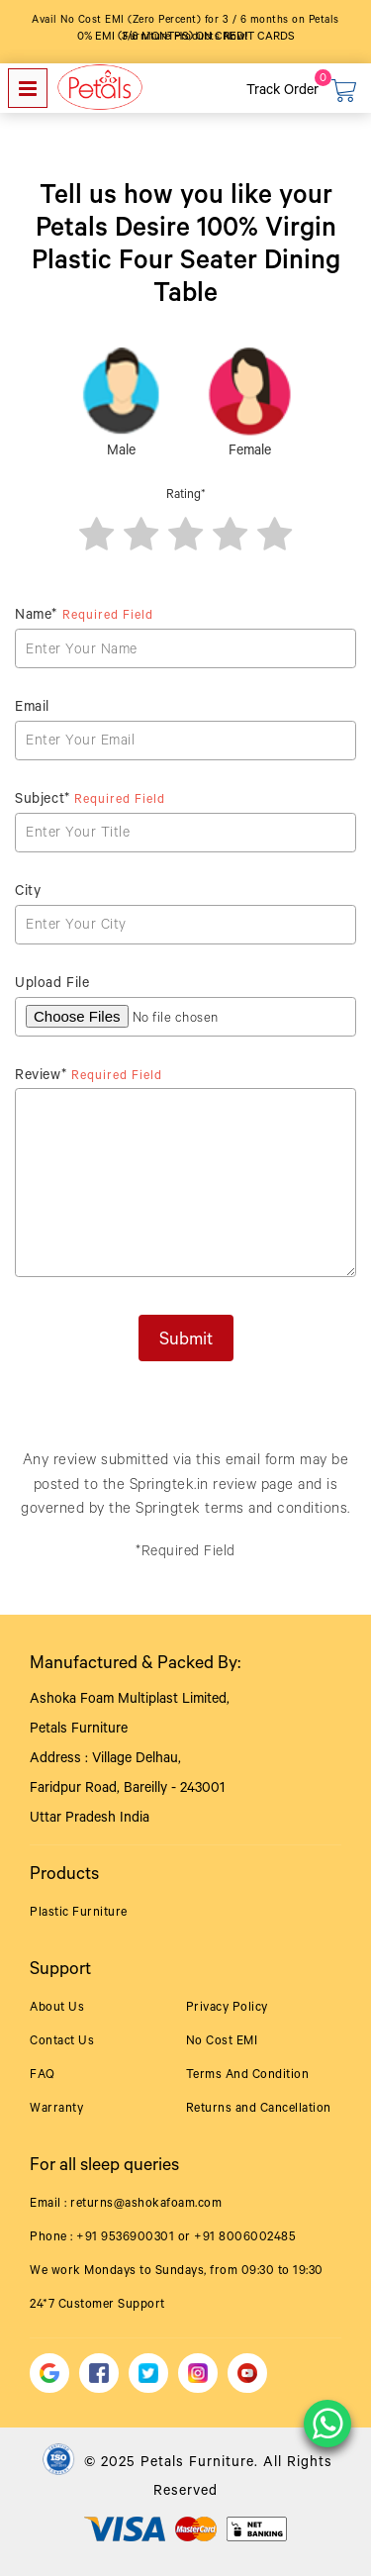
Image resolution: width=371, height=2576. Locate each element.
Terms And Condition (248, 2076)
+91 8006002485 (245, 2238)
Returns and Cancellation (258, 2110)
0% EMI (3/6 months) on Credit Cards (186, 38)
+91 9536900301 (125, 2238)
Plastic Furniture (79, 1914)
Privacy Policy (227, 2009)
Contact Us (62, 2042)
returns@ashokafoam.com (146, 2205)
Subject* (90, 801)
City (28, 893)
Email (32, 709)
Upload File (52, 985)
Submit (186, 1341)
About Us (57, 2009)
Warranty (56, 2110)
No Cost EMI (222, 2042)
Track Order (282, 92)
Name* (84, 617)
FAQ (42, 2076)
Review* (88, 1077)
